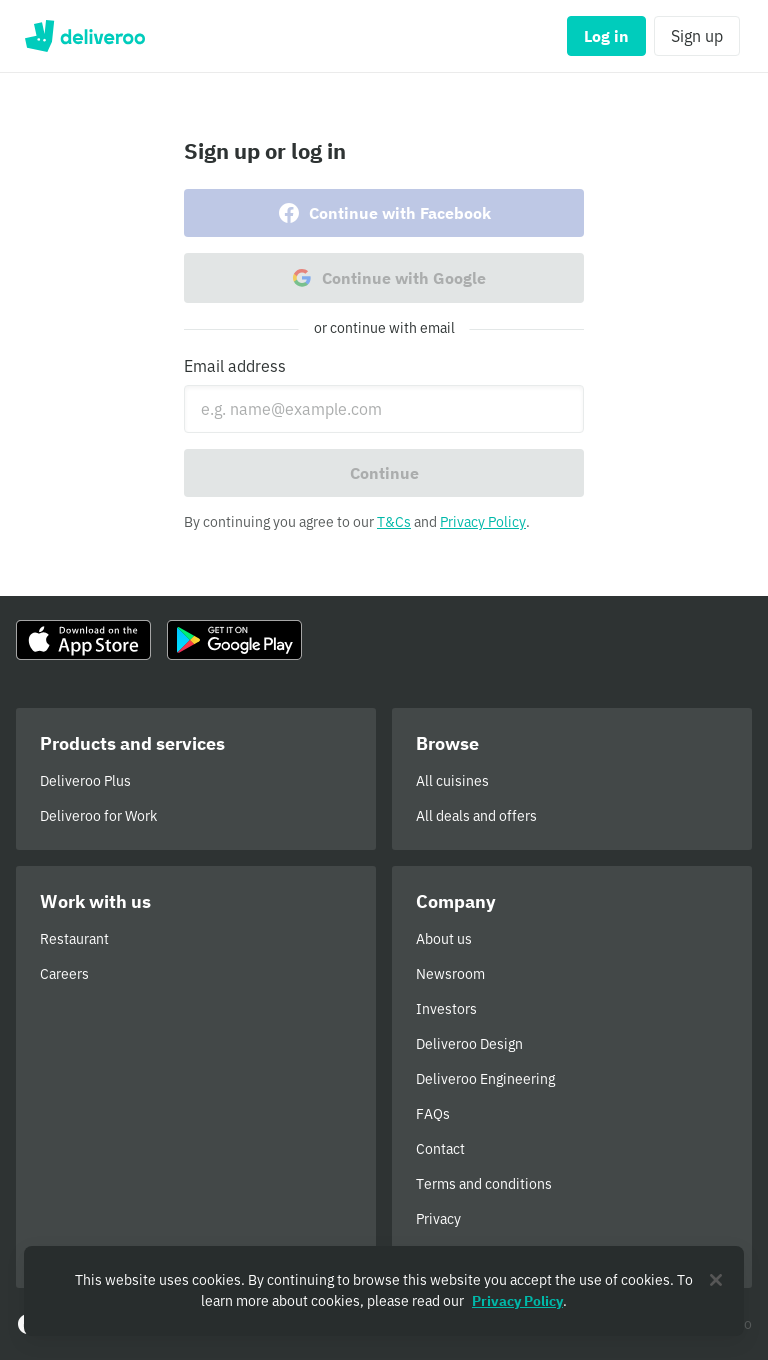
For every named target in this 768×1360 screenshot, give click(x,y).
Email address (235, 366)
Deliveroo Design (469, 1044)
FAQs (433, 1114)
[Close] (716, 1280)
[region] (384, 1291)
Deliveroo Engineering (485, 1079)
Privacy (438, 1219)
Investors (446, 1009)
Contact (440, 1149)
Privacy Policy (483, 522)
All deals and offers (476, 816)
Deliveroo (84, 36)
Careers (64, 974)
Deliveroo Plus (85, 781)
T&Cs (394, 522)
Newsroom (450, 974)
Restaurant (74, 939)
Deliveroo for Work (98, 816)
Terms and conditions (484, 1184)
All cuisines (452, 781)
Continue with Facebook (384, 213)
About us (444, 939)
